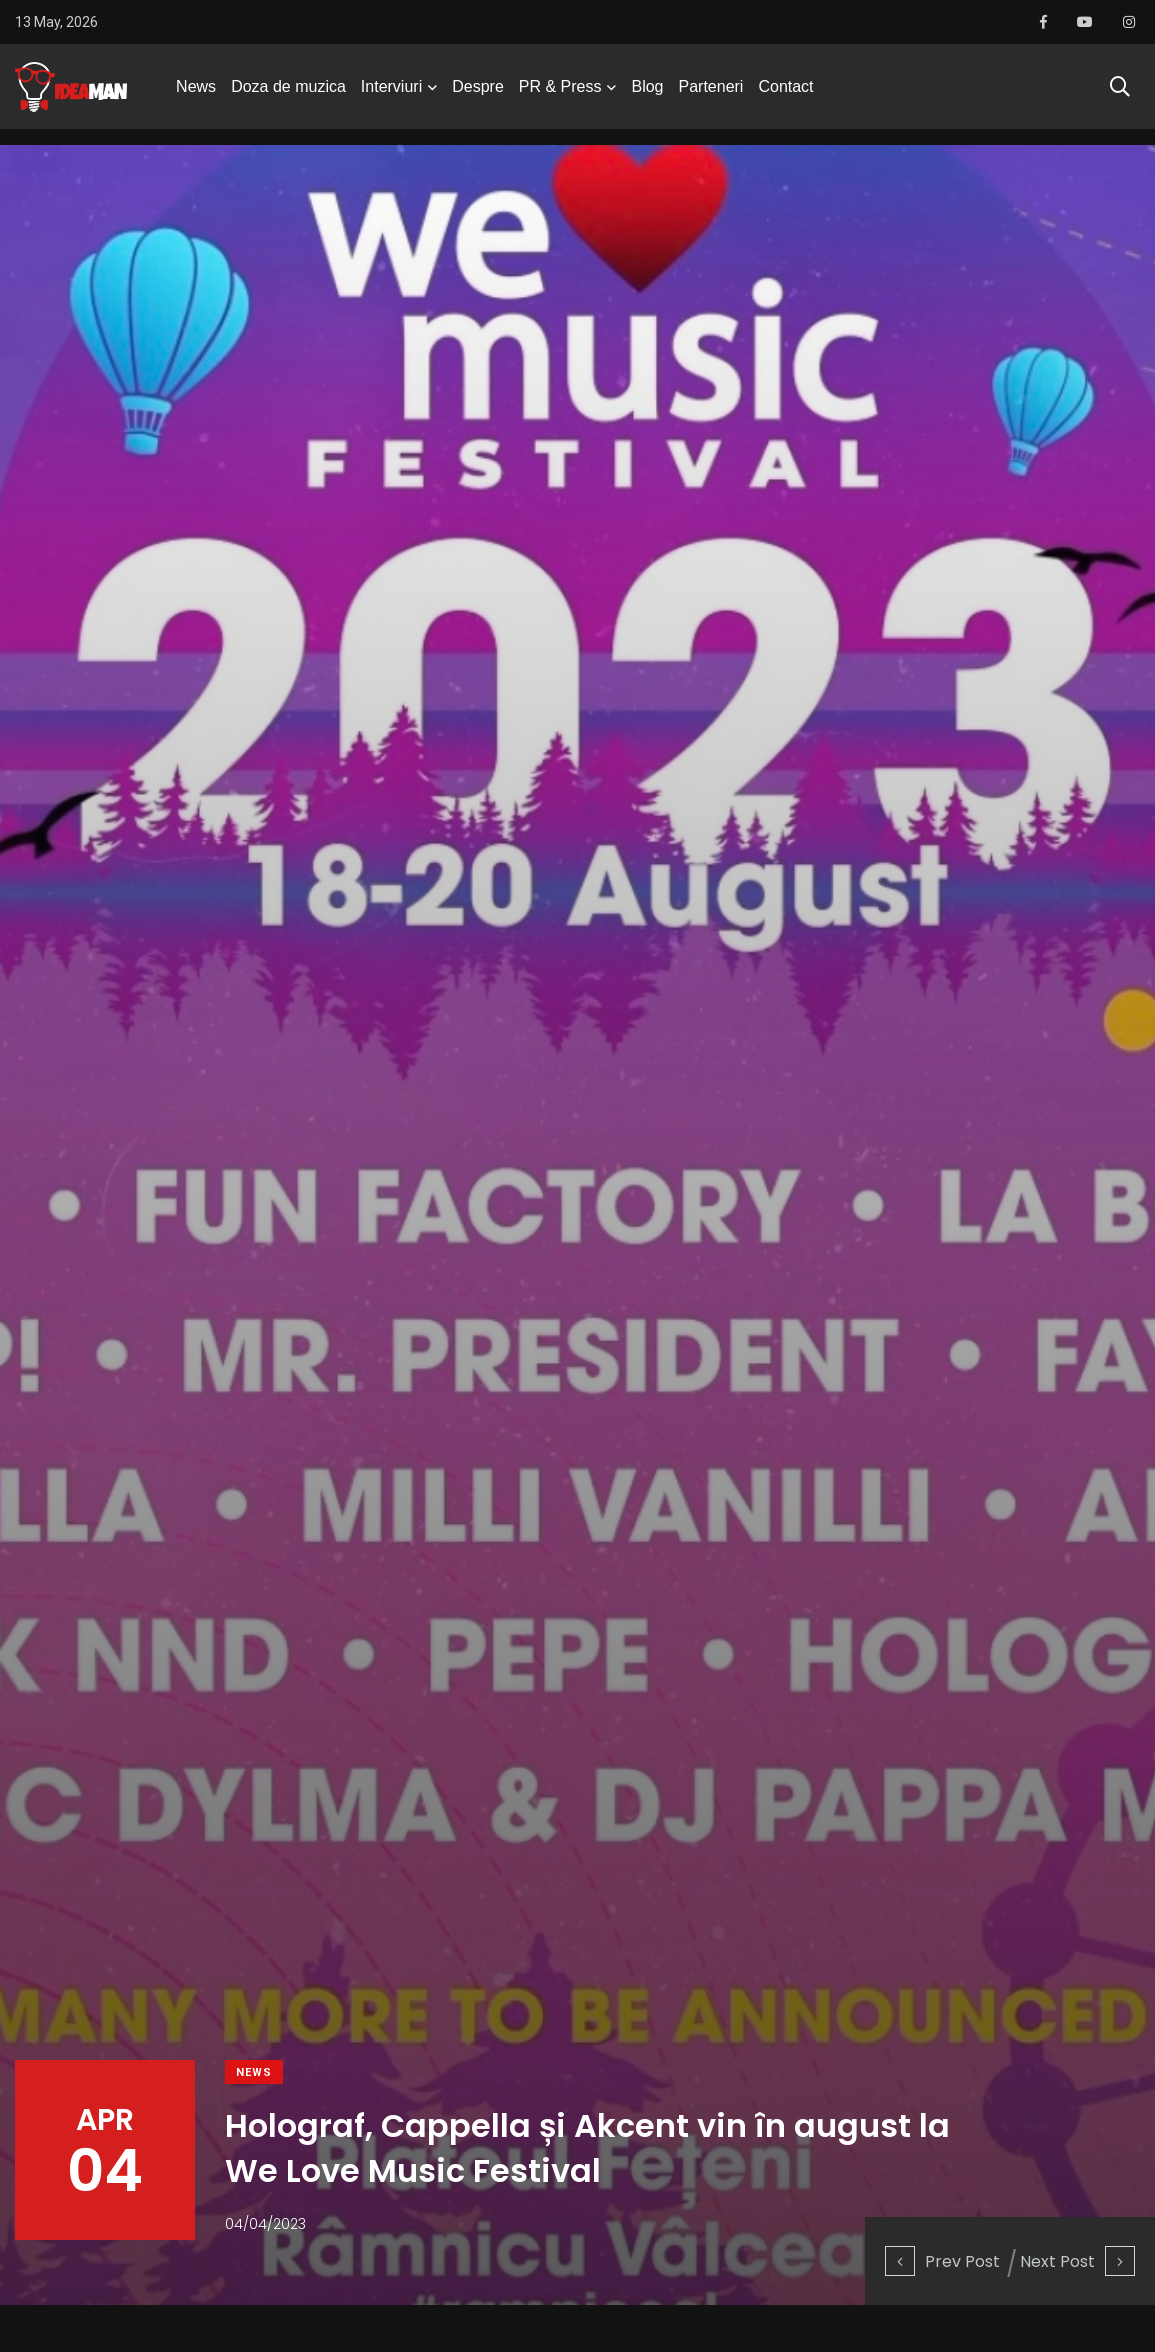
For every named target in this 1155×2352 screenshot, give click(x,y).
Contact (785, 94)
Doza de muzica (288, 94)
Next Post (1077, 2260)
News (196, 94)
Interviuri (391, 94)
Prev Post (942, 2260)
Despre (478, 94)
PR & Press (560, 94)
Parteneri (711, 94)
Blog (647, 94)
